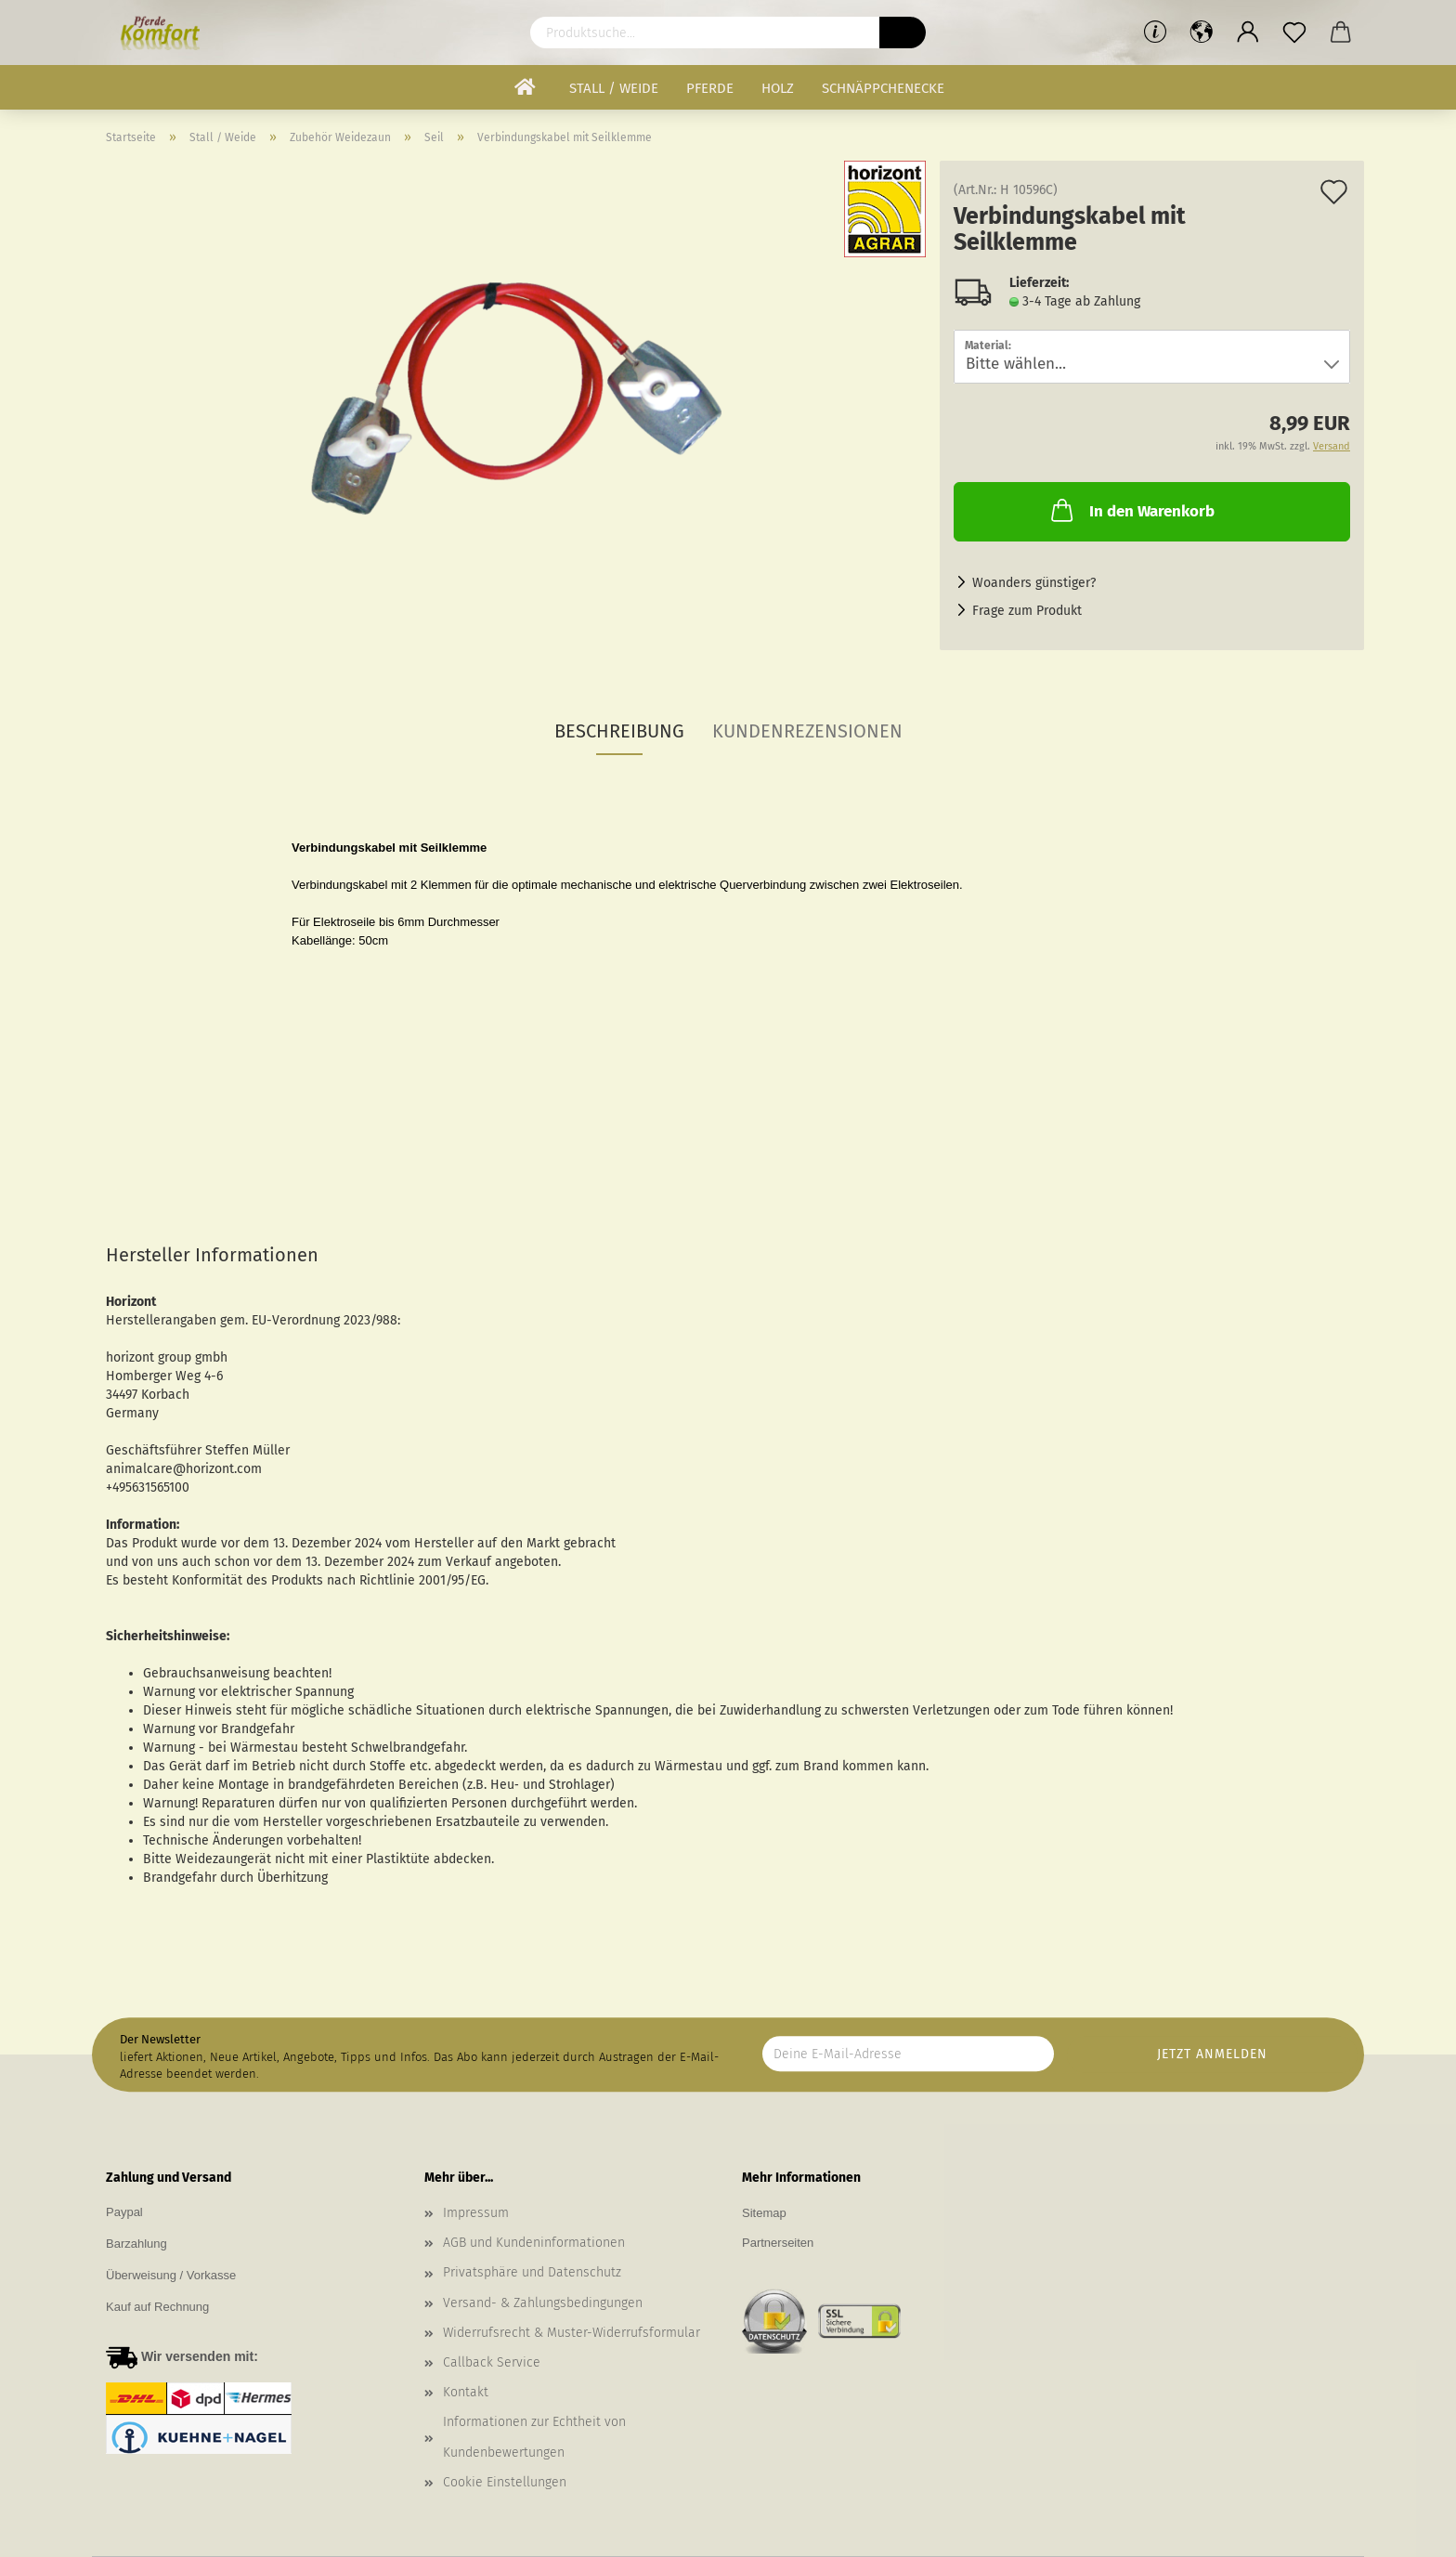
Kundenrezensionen (807, 731)
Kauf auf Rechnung (157, 2307)
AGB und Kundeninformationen (534, 2242)
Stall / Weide (613, 88)
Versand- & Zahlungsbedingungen (543, 2303)
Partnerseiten (777, 2243)
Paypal (124, 2212)
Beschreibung (619, 731)
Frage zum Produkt (1027, 611)
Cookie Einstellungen (504, 2482)
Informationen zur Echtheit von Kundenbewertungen (534, 2436)
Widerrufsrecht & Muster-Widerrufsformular (571, 2333)
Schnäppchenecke (883, 88)
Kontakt (465, 2392)
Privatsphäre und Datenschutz (532, 2272)
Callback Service (491, 2362)
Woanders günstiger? (1034, 583)
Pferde (710, 88)
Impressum (476, 2213)
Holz (777, 88)
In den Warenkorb (1131, 510)
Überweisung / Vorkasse (171, 2275)
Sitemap (764, 2213)
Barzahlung (136, 2243)
